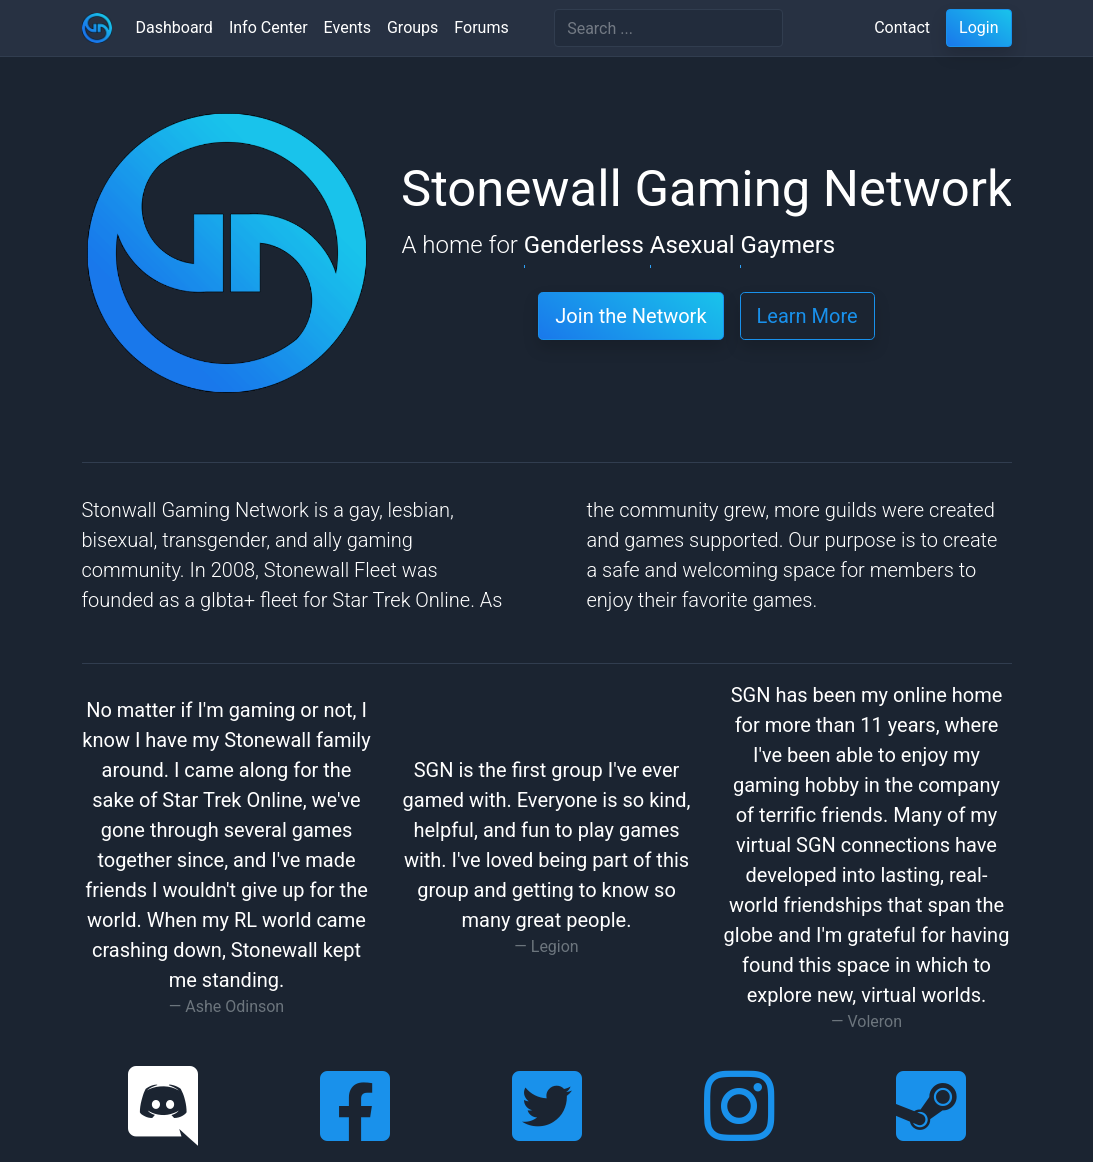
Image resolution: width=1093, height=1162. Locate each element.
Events (347, 27)
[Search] (668, 28)
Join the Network (630, 316)
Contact (902, 27)
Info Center (268, 27)
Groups (412, 27)
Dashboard (174, 27)
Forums (481, 27)
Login (978, 27)
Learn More (807, 316)
